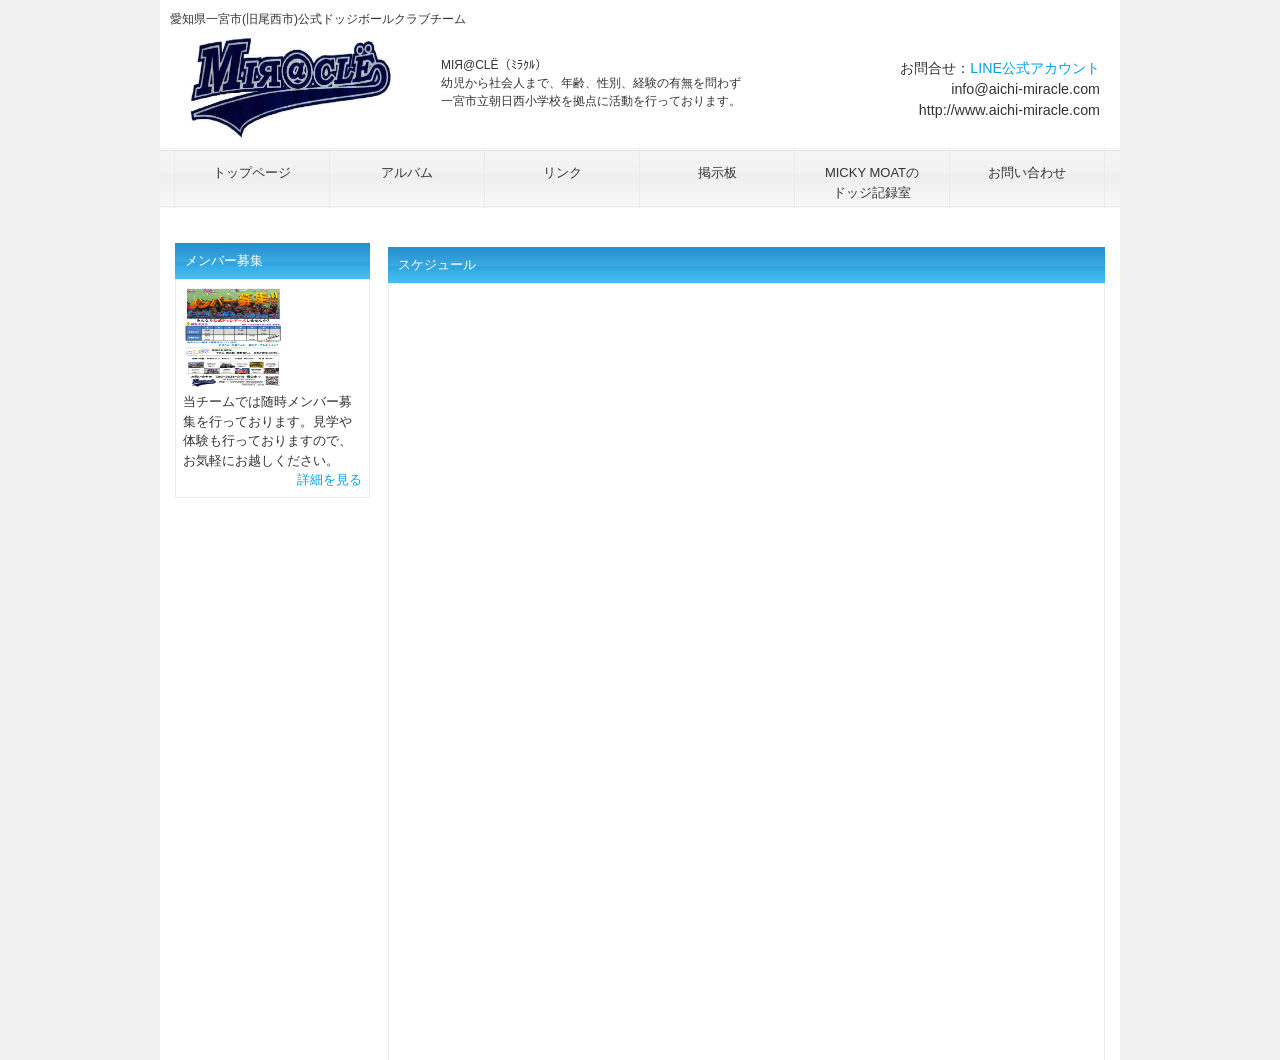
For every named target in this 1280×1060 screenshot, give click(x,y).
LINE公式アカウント (1035, 68)
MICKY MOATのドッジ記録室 (872, 182)
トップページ (252, 172)
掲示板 (717, 172)
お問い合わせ (1027, 172)
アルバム (407, 172)
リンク (562, 172)
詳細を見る (329, 479)
